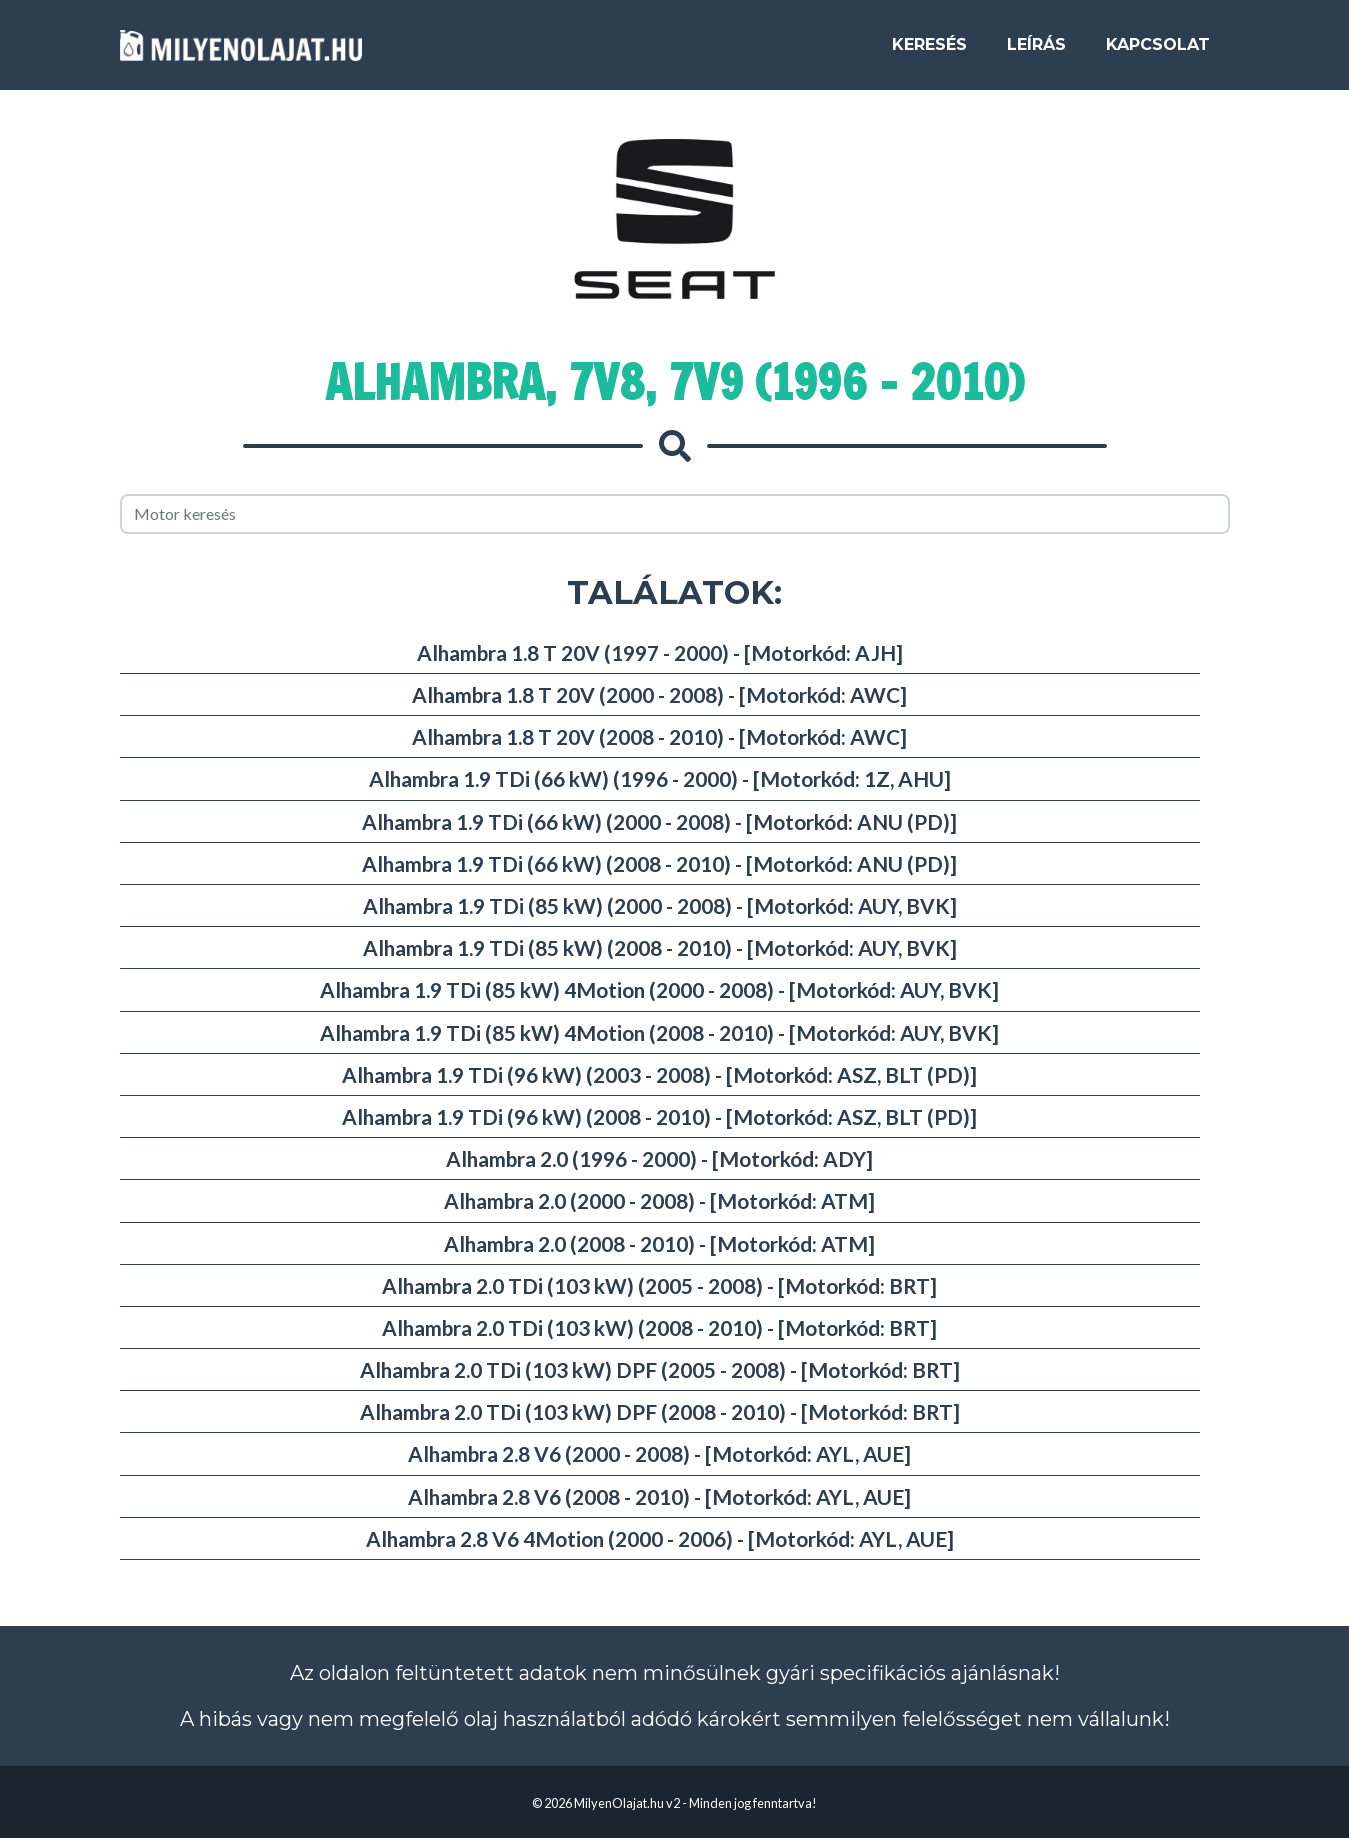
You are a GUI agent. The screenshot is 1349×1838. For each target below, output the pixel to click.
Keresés (929, 51)
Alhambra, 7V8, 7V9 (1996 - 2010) (674, 382)
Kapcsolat (1158, 51)
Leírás (1036, 51)
